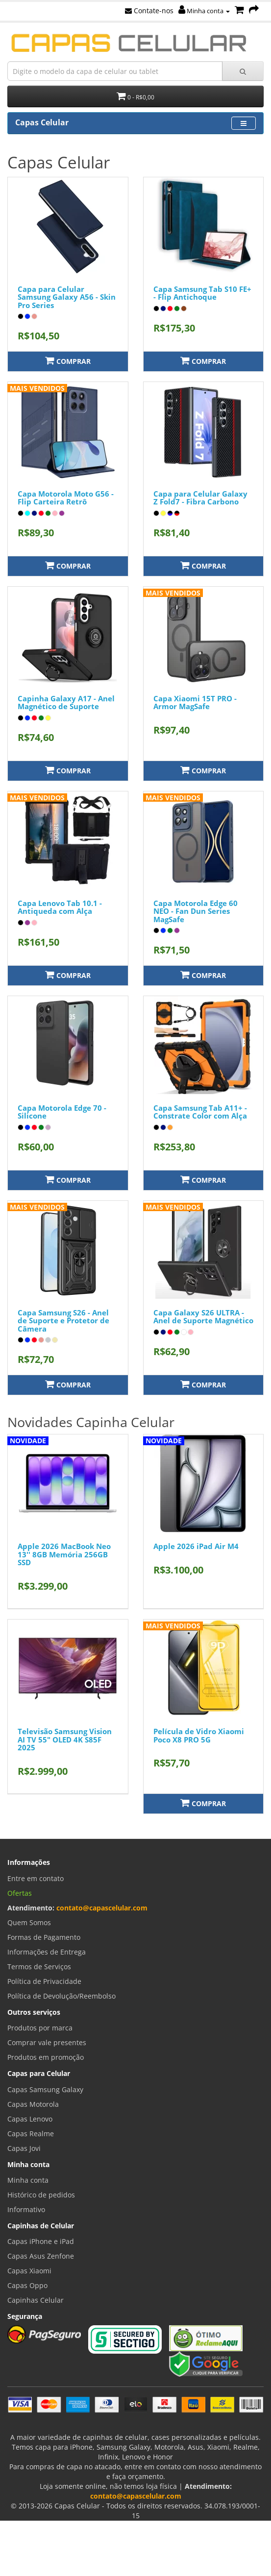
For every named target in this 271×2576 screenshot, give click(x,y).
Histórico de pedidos (41, 2194)
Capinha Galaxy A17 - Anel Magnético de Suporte (66, 702)
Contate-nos (149, 10)
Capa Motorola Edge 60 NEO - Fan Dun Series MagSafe (195, 911)
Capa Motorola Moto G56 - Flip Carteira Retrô (66, 498)
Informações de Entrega (46, 1951)
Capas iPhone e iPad (40, 2241)
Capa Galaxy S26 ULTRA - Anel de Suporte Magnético (203, 1317)
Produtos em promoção (45, 2057)
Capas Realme (30, 2133)
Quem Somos (29, 1922)
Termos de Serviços (39, 1966)
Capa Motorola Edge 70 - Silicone (62, 1112)
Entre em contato (35, 1878)
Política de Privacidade (44, 1981)
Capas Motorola (33, 2104)
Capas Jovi (24, 2148)
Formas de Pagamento (43, 1937)
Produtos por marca (40, 2027)
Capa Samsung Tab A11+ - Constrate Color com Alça (200, 1112)
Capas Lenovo (29, 2118)
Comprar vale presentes (46, 2042)
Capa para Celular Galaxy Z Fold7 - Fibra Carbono (200, 498)
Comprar (68, 361)
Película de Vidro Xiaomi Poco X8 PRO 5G (198, 1735)
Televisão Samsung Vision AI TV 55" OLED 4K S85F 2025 (65, 1739)
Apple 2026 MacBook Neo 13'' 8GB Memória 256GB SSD (64, 1554)
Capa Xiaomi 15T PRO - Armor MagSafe (195, 702)
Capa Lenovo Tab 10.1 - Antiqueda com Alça (60, 907)
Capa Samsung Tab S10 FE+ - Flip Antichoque (202, 293)
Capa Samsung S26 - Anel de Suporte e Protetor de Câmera (63, 1321)
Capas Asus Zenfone (40, 2256)
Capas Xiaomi (29, 2270)
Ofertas (19, 1893)
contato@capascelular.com (102, 1907)
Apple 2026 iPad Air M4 (196, 1546)
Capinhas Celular (35, 2300)
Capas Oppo (27, 2285)
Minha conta (204, 10)
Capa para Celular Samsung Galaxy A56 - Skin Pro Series (67, 297)
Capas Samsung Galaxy (45, 2089)
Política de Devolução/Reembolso (61, 1996)
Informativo (26, 2209)
